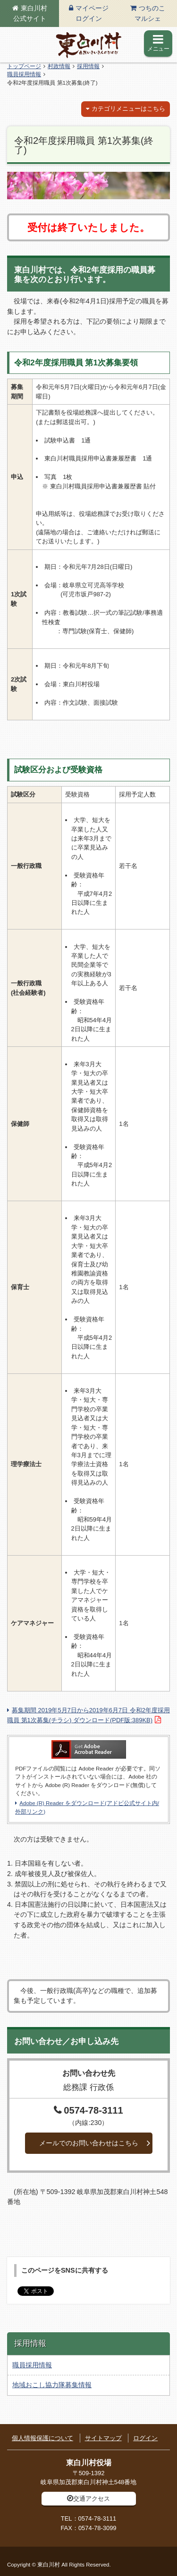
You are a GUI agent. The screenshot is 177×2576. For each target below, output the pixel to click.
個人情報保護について (42, 2438)
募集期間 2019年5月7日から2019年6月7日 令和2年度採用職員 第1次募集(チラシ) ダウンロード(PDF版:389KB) (88, 1715)
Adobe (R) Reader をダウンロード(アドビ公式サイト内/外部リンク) (87, 1807)
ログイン (145, 2438)
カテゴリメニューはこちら (128, 108)
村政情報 (59, 66)
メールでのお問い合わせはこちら (88, 2143)
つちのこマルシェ (150, 13)
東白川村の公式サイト (89, 45)
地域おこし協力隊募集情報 (52, 2385)
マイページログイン (92, 13)
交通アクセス (91, 2498)
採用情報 (88, 66)
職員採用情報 (24, 74)
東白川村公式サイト (30, 13)
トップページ (24, 66)
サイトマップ (103, 2438)
